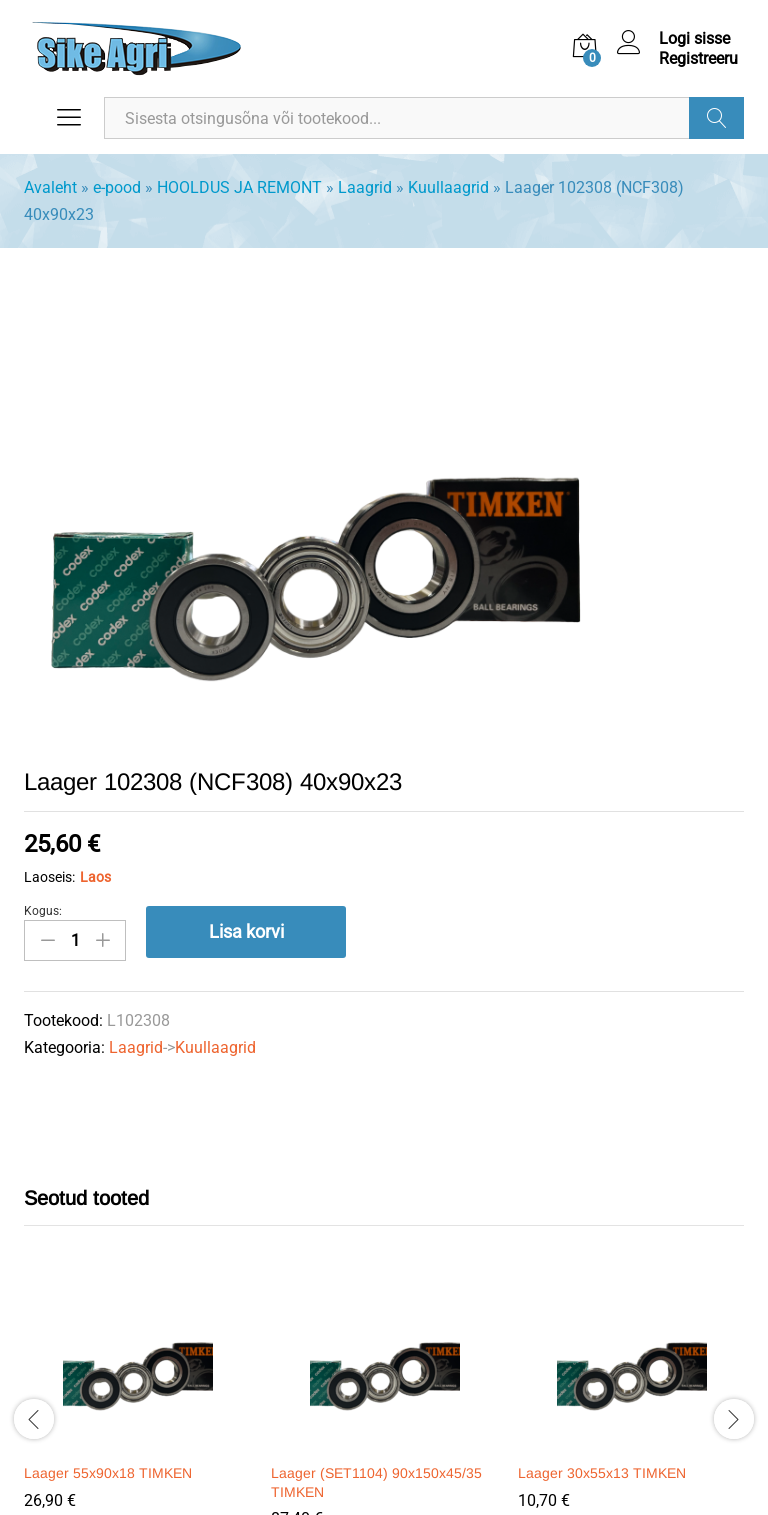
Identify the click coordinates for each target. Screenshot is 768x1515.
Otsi (716, 118)
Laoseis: (49, 877)
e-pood (117, 187)
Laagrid (365, 187)
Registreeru (698, 58)
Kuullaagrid (448, 187)
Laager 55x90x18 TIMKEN (108, 1473)
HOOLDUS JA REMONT (239, 187)
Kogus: (43, 911)
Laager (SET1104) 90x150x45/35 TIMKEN (376, 1482)
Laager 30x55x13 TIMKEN (602, 1473)
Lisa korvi (246, 931)
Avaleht (50, 187)
